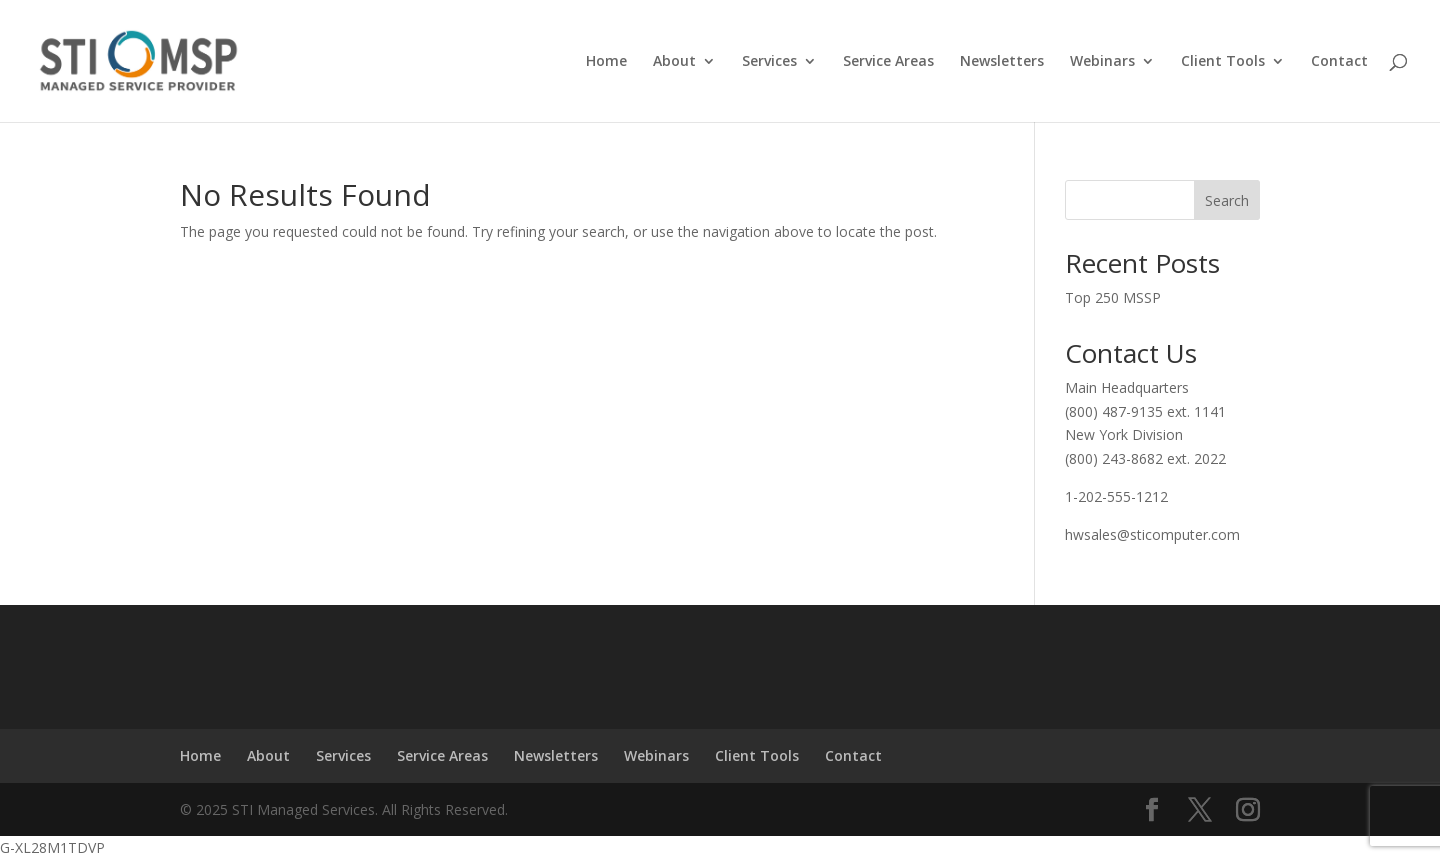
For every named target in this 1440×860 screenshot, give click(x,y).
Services (769, 62)
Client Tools (1223, 62)
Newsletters (1002, 62)
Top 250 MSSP (1113, 297)
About (674, 62)
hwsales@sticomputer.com (1152, 534)
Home (606, 62)
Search (1227, 200)
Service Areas (888, 62)
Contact (1339, 62)
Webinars (1102, 62)
